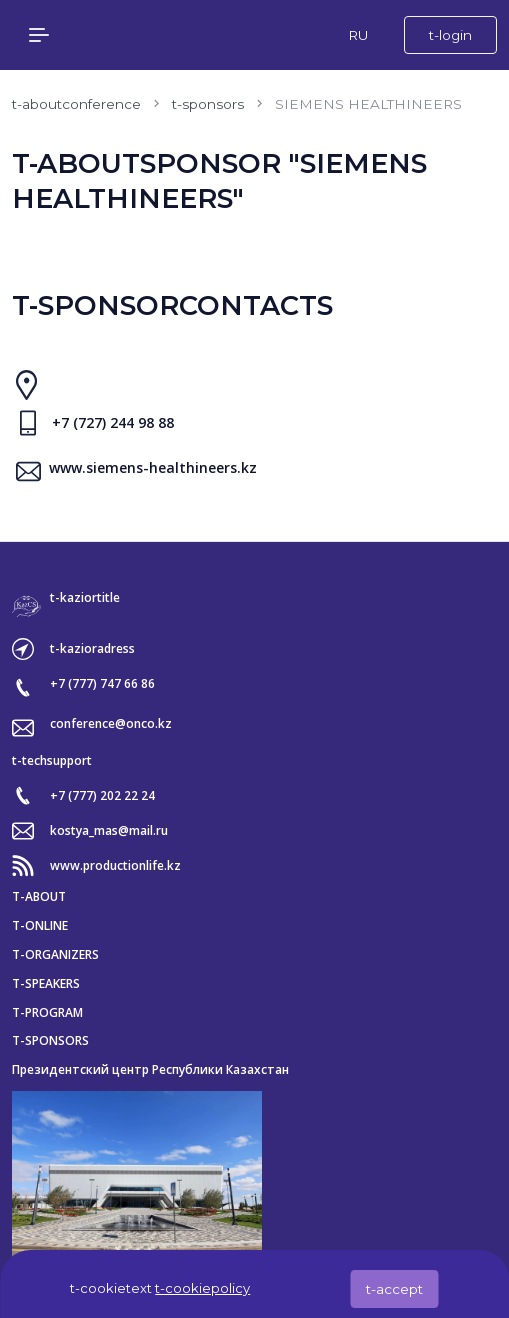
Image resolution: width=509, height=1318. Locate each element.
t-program (47, 1013)
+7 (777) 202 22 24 (102, 796)
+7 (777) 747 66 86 (102, 684)
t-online (40, 926)
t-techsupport (52, 761)
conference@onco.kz (111, 724)
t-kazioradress (92, 649)
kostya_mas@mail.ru (109, 831)
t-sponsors (208, 104)
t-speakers (46, 984)
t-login (450, 35)
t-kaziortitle (85, 598)
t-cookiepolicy (202, 1288)
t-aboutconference (76, 104)
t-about (39, 897)
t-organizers (55, 955)
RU (358, 35)
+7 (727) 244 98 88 (113, 423)
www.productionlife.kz (115, 866)
